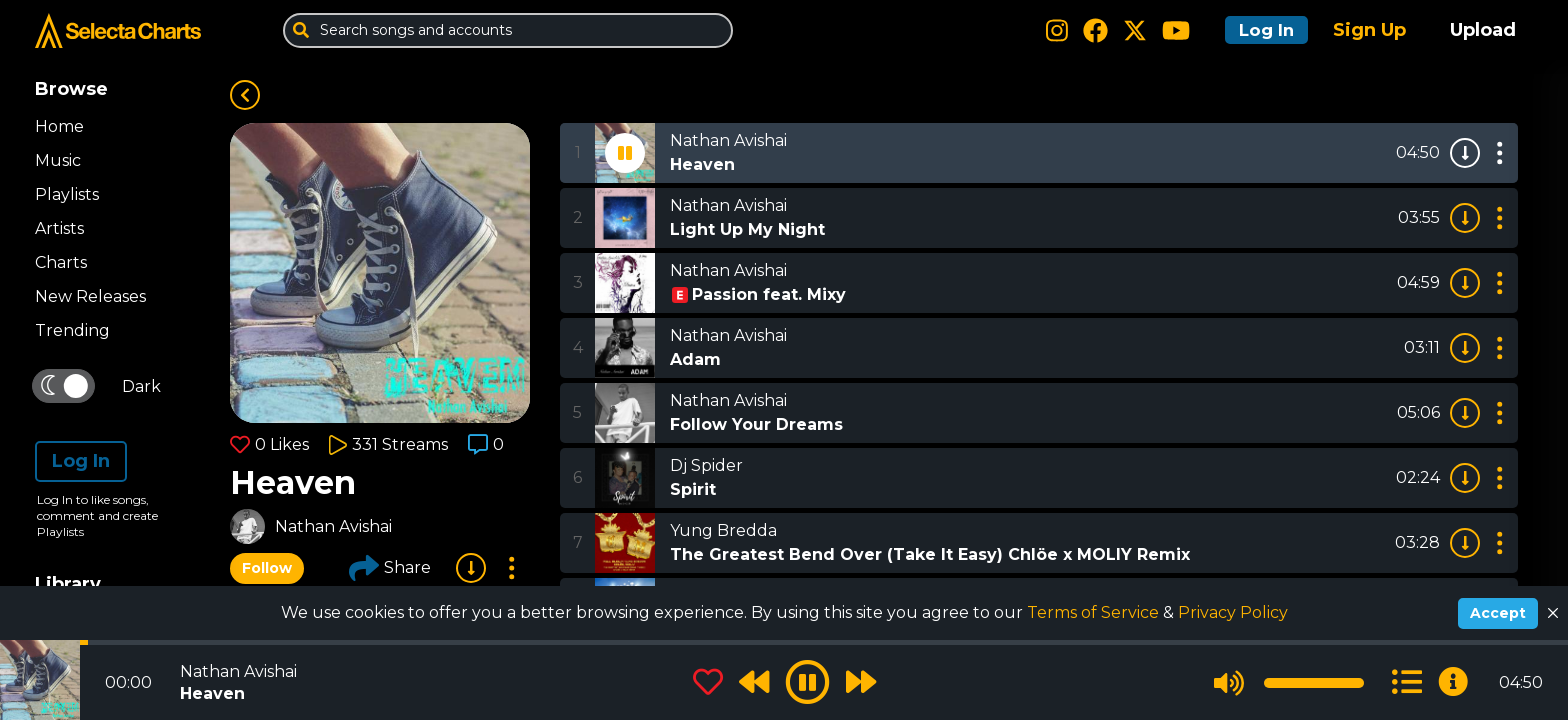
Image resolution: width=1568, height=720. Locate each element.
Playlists (67, 194)
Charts (61, 262)
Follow (267, 568)
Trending (72, 330)
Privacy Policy (1233, 612)
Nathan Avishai (333, 526)
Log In (1260, 30)
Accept (1498, 613)
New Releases (90, 296)
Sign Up (1369, 30)
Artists (59, 228)
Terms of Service (1095, 612)
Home (59, 126)
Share (390, 568)
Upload (1483, 30)
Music (58, 160)
